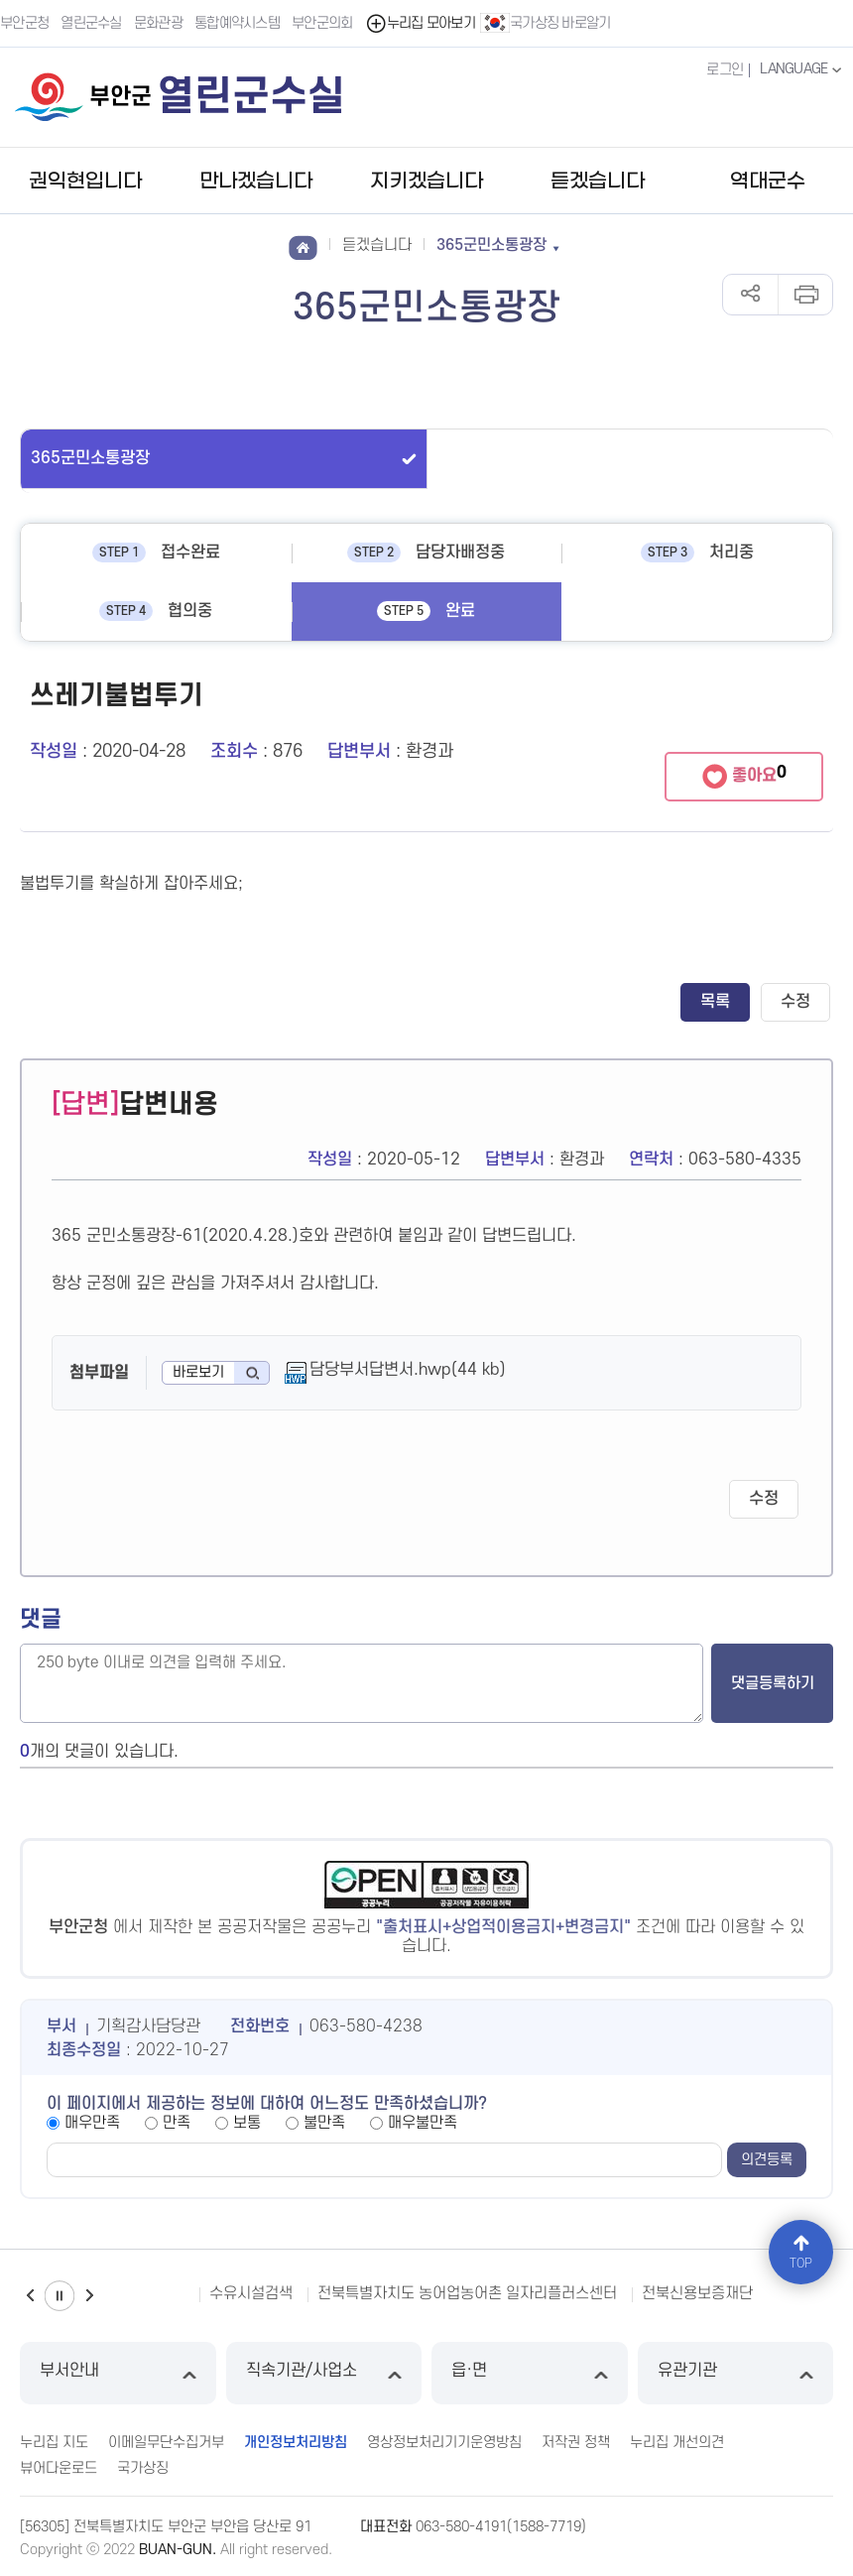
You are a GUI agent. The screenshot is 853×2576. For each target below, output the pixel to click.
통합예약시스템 (237, 23)
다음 (89, 2295)
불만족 (324, 2123)
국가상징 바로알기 (545, 23)
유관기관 (736, 2373)
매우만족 (92, 2123)
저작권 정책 (576, 2442)
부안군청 (24, 23)
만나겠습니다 (255, 181)
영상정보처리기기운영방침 (444, 2442)
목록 (715, 1002)
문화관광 (158, 23)
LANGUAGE (803, 69)
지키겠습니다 (426, 181)
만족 (176, 2123)
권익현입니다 (85, 181)
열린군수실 (91, 23)
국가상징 (143, 2468)
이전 (30, 2295)
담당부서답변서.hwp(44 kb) (407, 1370)
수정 (795, 1002)
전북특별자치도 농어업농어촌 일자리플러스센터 (467, 2293)
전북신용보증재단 (697, 2293)
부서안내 (118, 2373)
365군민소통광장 (90, 458)
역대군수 (767, 181)
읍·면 (529, 2373)
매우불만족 (422, 2123)
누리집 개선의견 (677, 2442)
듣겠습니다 (597, 181)
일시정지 (59, 2295)
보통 (247, 2123)
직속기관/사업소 (324, 2373)
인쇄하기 (805, 294)
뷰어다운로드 (58, 2468)
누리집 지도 (54, 2442)
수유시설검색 (251, 2293)
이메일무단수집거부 (166, 2442)
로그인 (724, 69)
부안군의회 (322, 23)
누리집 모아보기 (420, 23)
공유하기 (750, 294)
